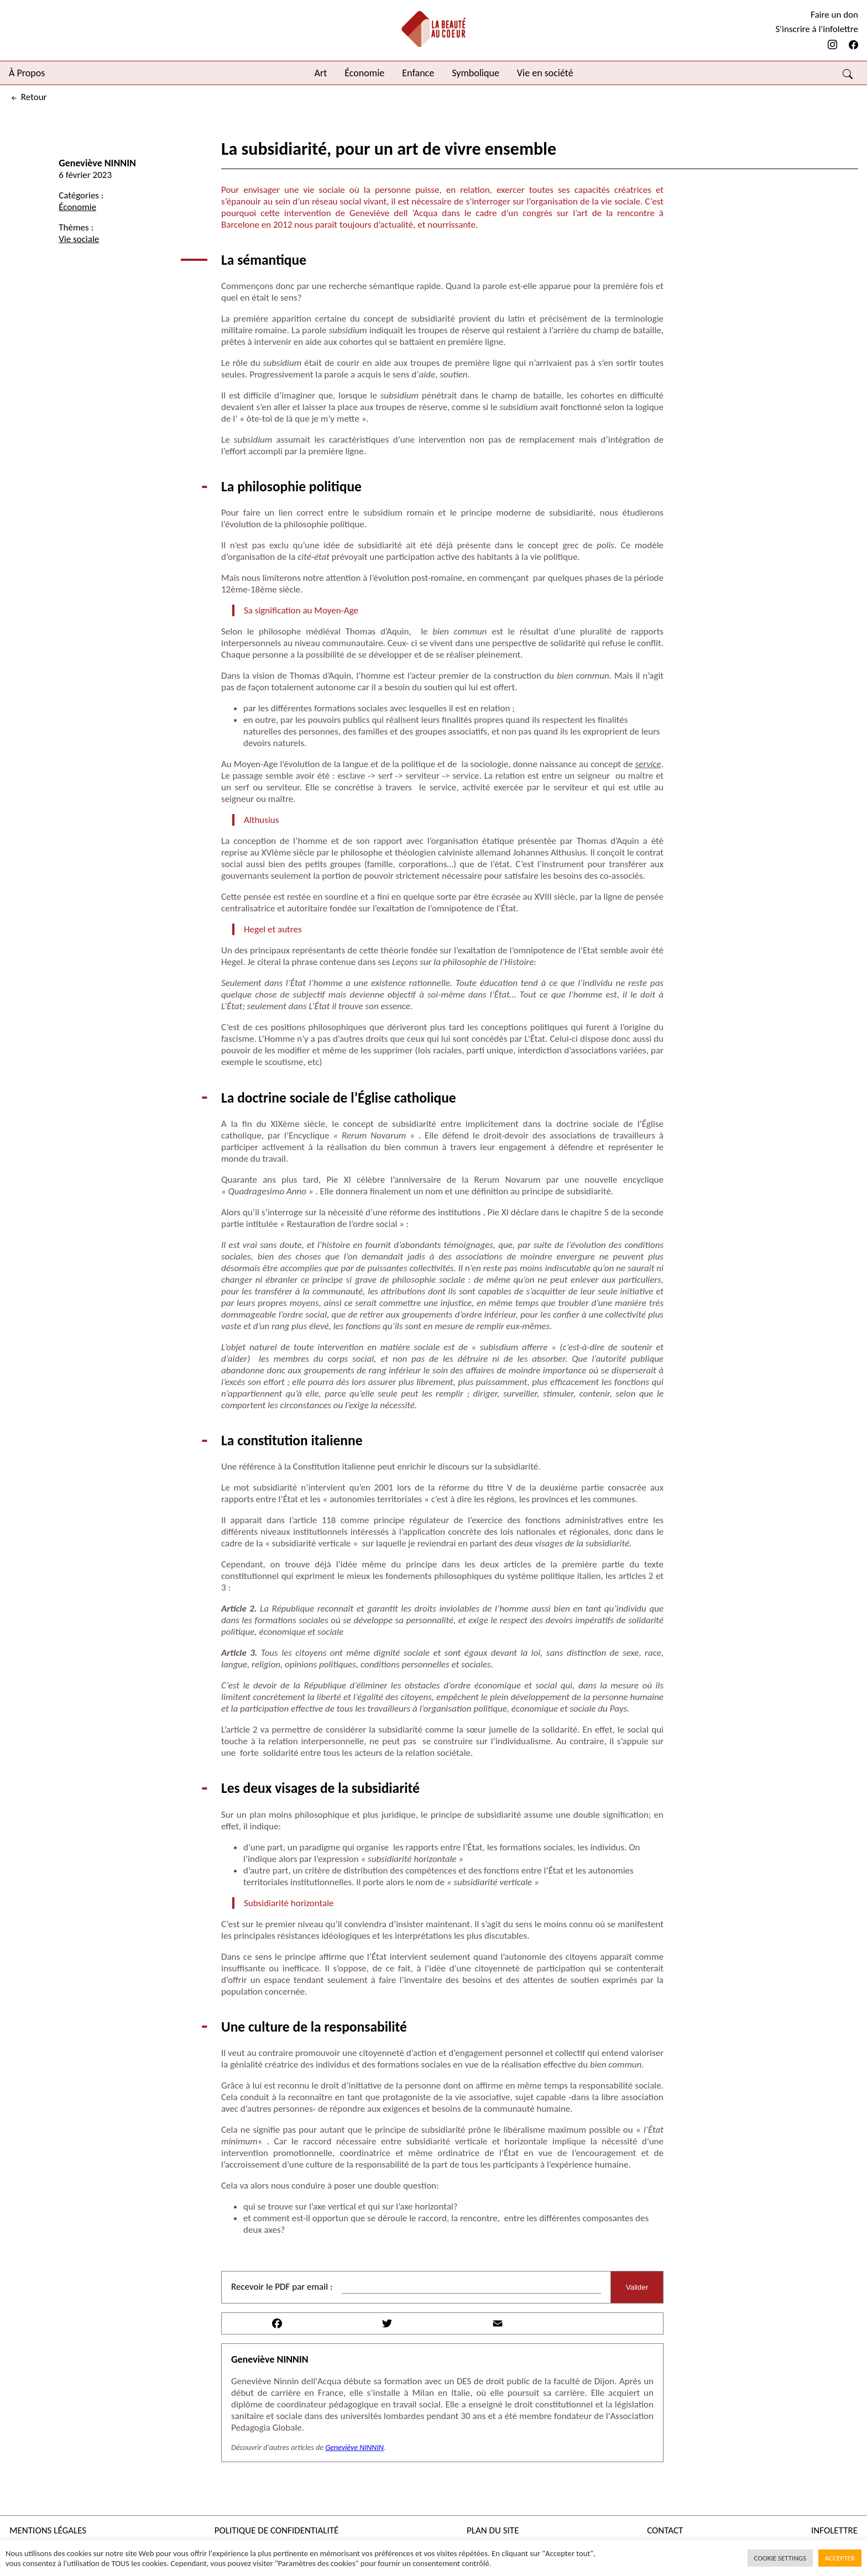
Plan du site (493, 2530)
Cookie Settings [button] (780, 2558)
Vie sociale (79, 239)
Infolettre (834, 2530)
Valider (637, 2287)
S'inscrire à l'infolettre (817, 29)
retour (28, 97)
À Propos (27, 73)
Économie (364, 73)
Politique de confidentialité (277, 2530)
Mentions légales (47, 2530)
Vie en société (545, 73)
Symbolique (475, 73)
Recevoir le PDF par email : (281, 2286)
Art (321, 73)
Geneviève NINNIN (97, 163)
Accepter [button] (840, 2558)
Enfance (418, 73)
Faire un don (834, 14)
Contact (665, 2530)
